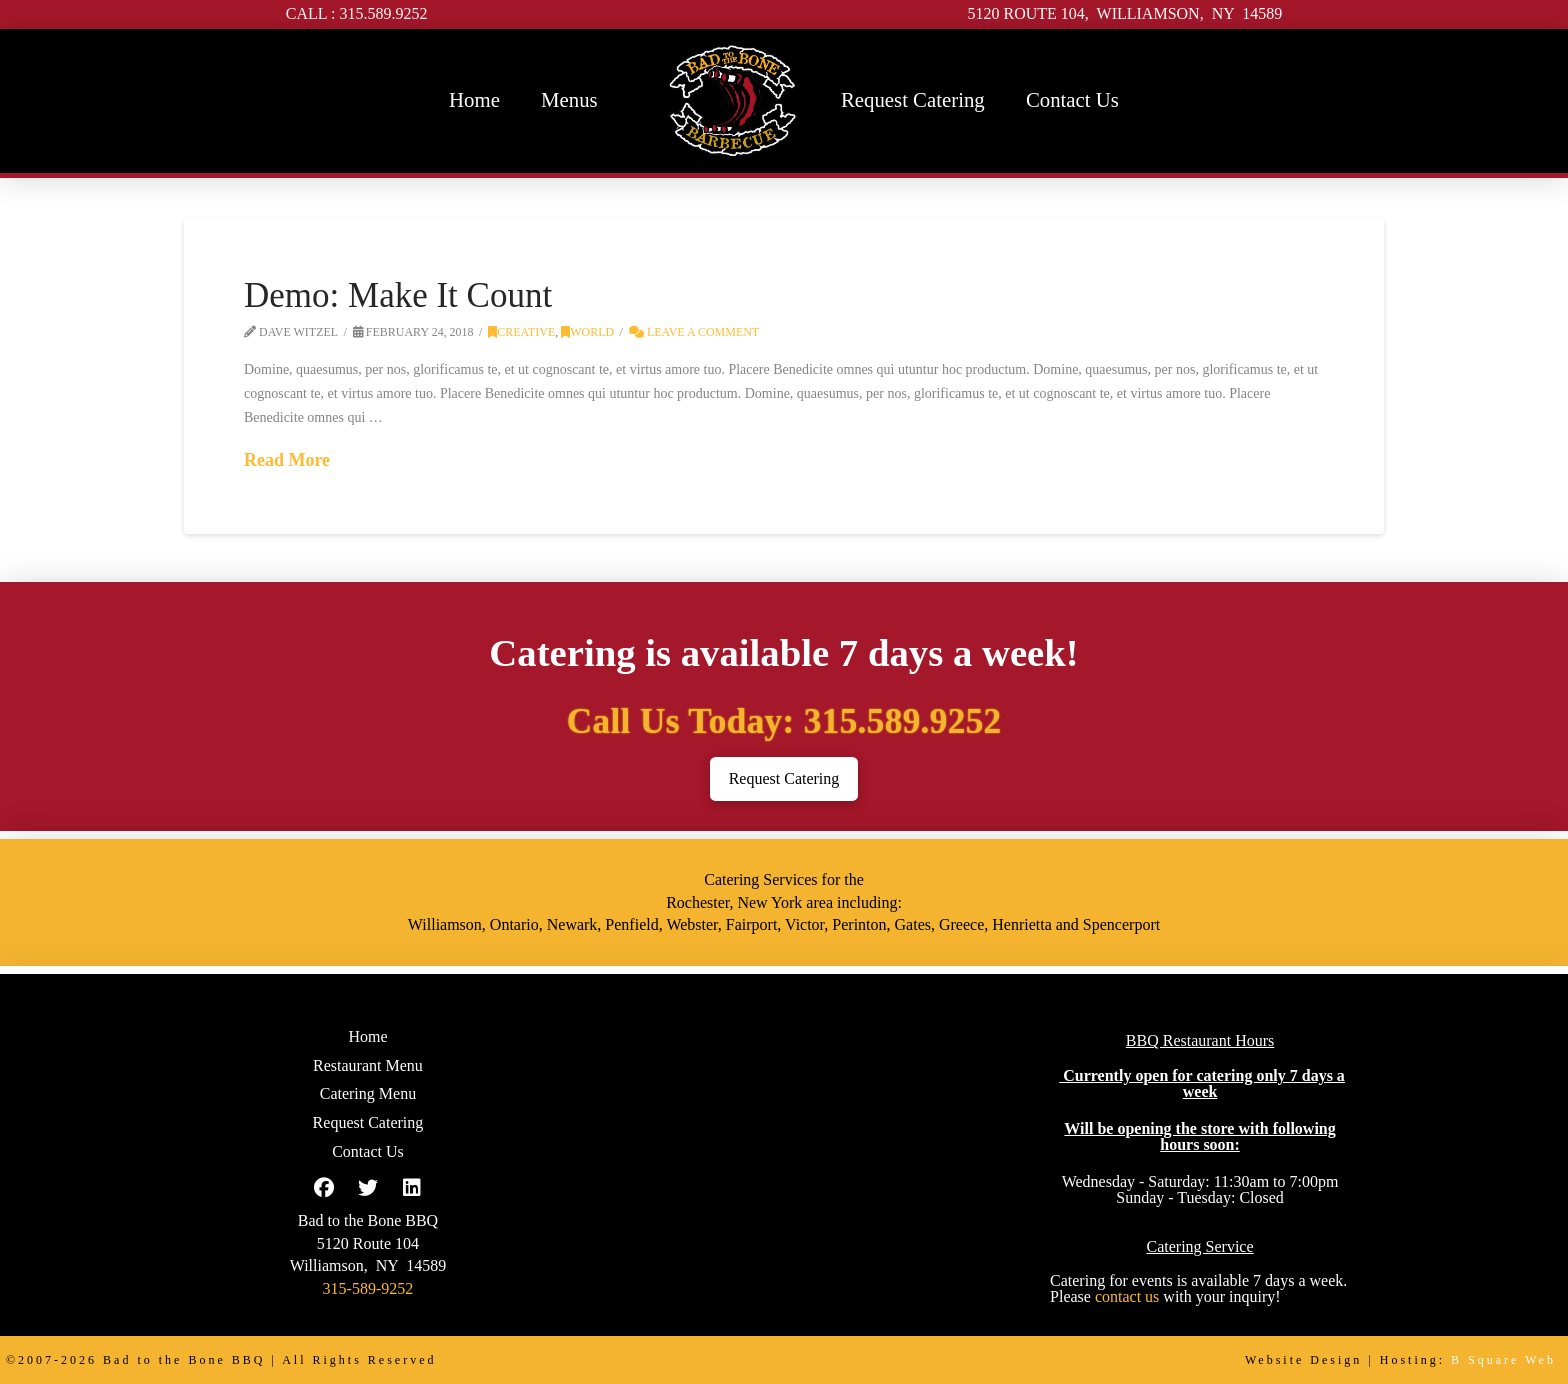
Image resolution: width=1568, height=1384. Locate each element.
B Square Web (1503, 1360)
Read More (287, 460)
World (587, 332)
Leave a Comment (694, 332)
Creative (521, 332)
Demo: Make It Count (398, 295)
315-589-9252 (368, 1288)
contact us (1127, 1296)
